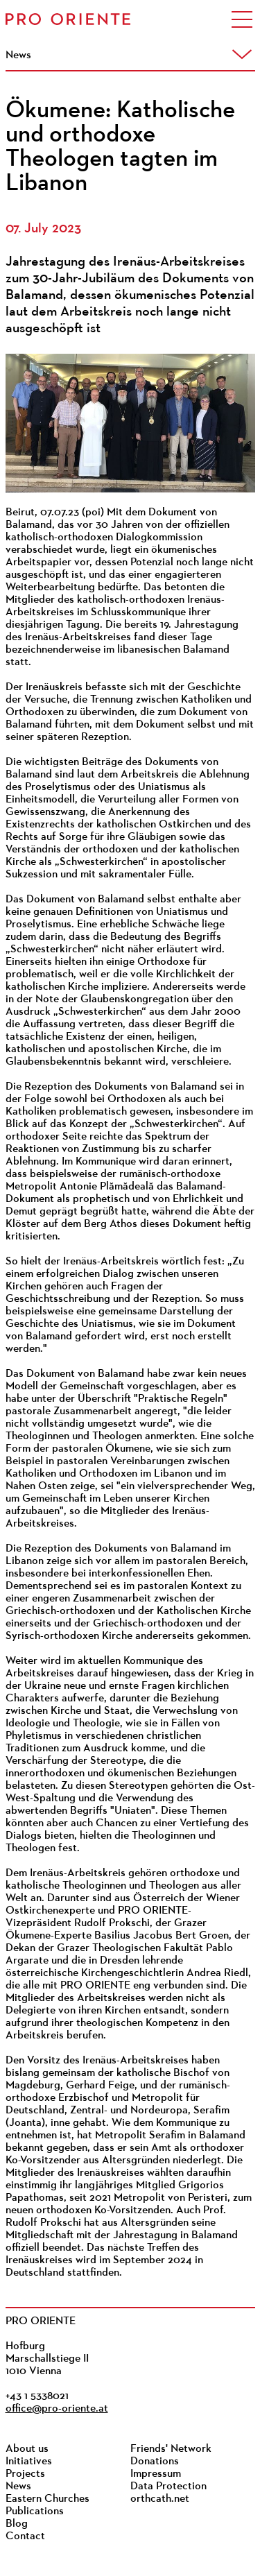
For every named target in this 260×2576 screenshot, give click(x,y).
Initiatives (29, 2461)
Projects (25, 2474)
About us (27, 2449)
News (18, 2486)
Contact (25, 2536)
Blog (17, 2524)
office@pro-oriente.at (57, 2408)
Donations (154, 2461)
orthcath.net (159, 2499)
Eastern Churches (47, 2499)
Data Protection (168, 2486)
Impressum (155, 2474)
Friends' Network (170, 2449)
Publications (35, 2511)
